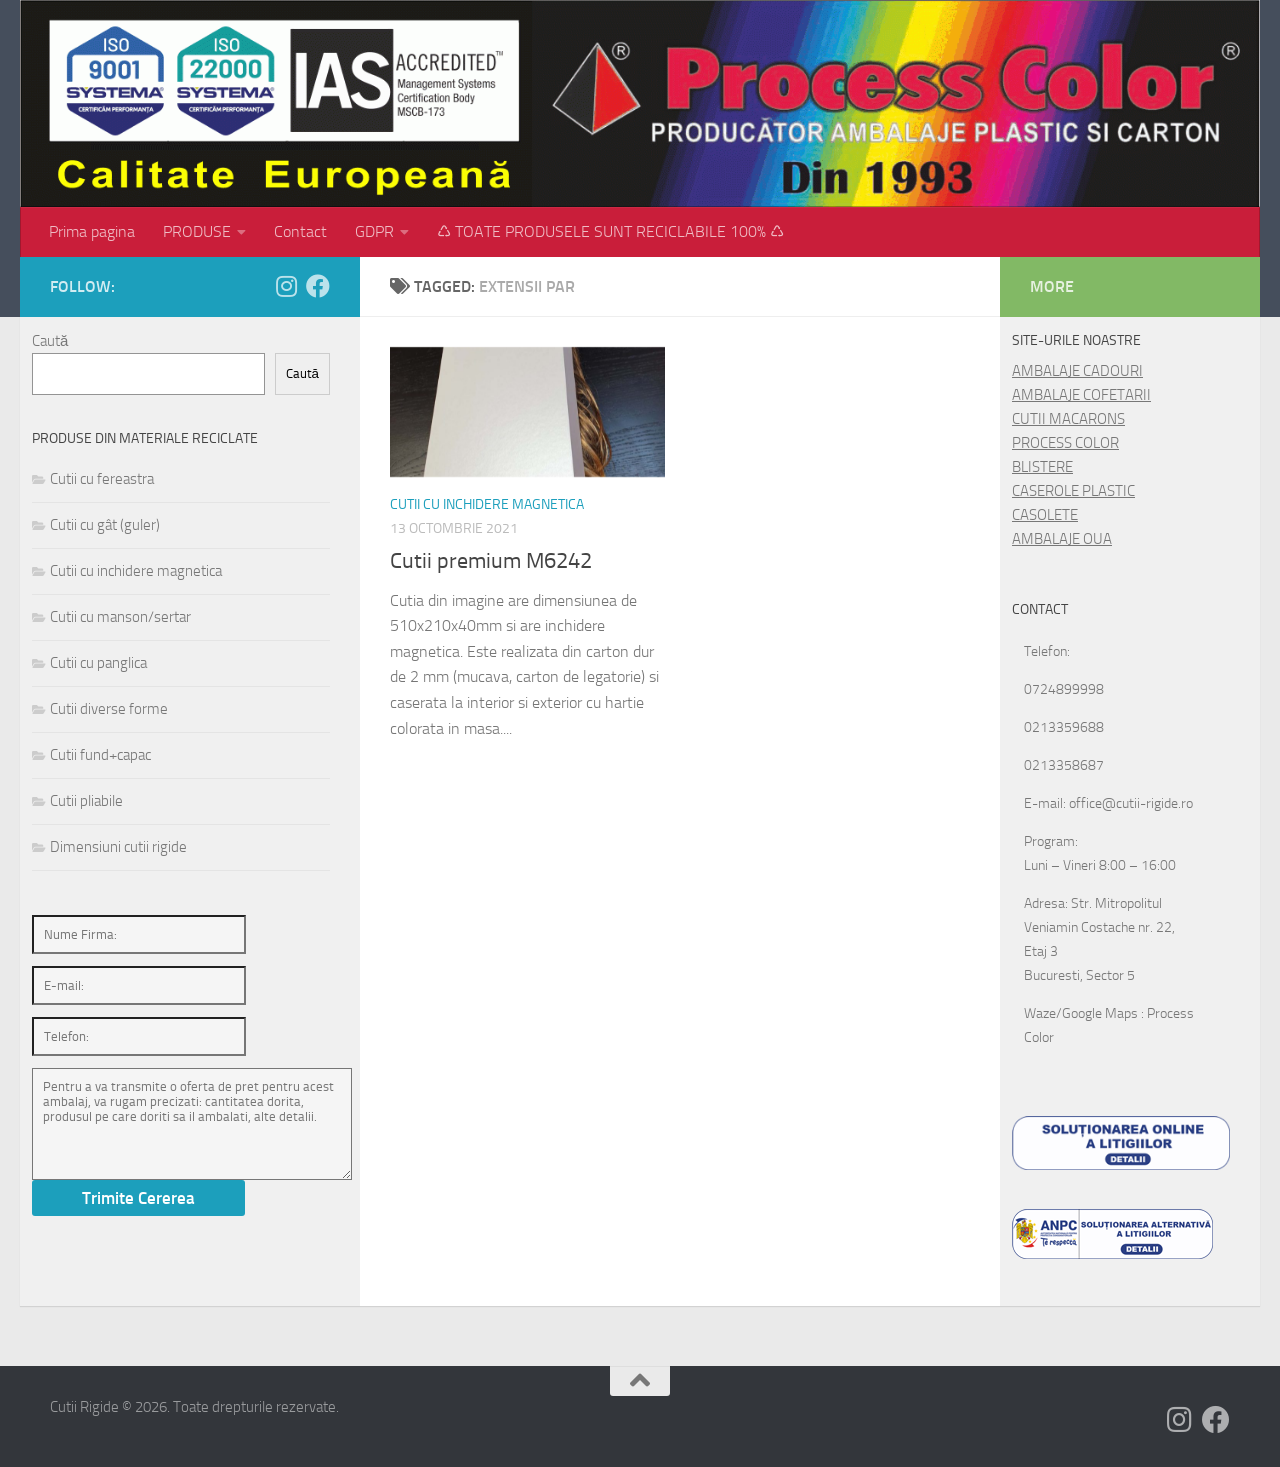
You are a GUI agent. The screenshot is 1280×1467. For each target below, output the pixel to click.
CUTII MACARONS (1068, 419)
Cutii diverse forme (109, 709)
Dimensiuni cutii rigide (118, 847)
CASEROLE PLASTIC (1073, 491)
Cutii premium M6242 (491, 561)
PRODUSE (197, 231)
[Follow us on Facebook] (318, 286)
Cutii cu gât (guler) (105, 525)
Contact (300, 231)
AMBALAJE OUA (1062, 539)
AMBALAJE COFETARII (1081, 395)
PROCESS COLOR (1065, 443)
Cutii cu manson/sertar (120, 617)
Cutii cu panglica (98, 663)
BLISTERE (1042, 467)
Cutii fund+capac (100, 755)
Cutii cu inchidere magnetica (487, 504)
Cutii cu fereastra (102, 479)
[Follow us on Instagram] (286, 286)
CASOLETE (1045, 515)
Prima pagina (92, 231)
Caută (50, 341)
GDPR (374, 231)
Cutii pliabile (86, 801)
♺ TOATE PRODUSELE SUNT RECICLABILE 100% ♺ (610, 231)
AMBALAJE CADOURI (1077, 371)
